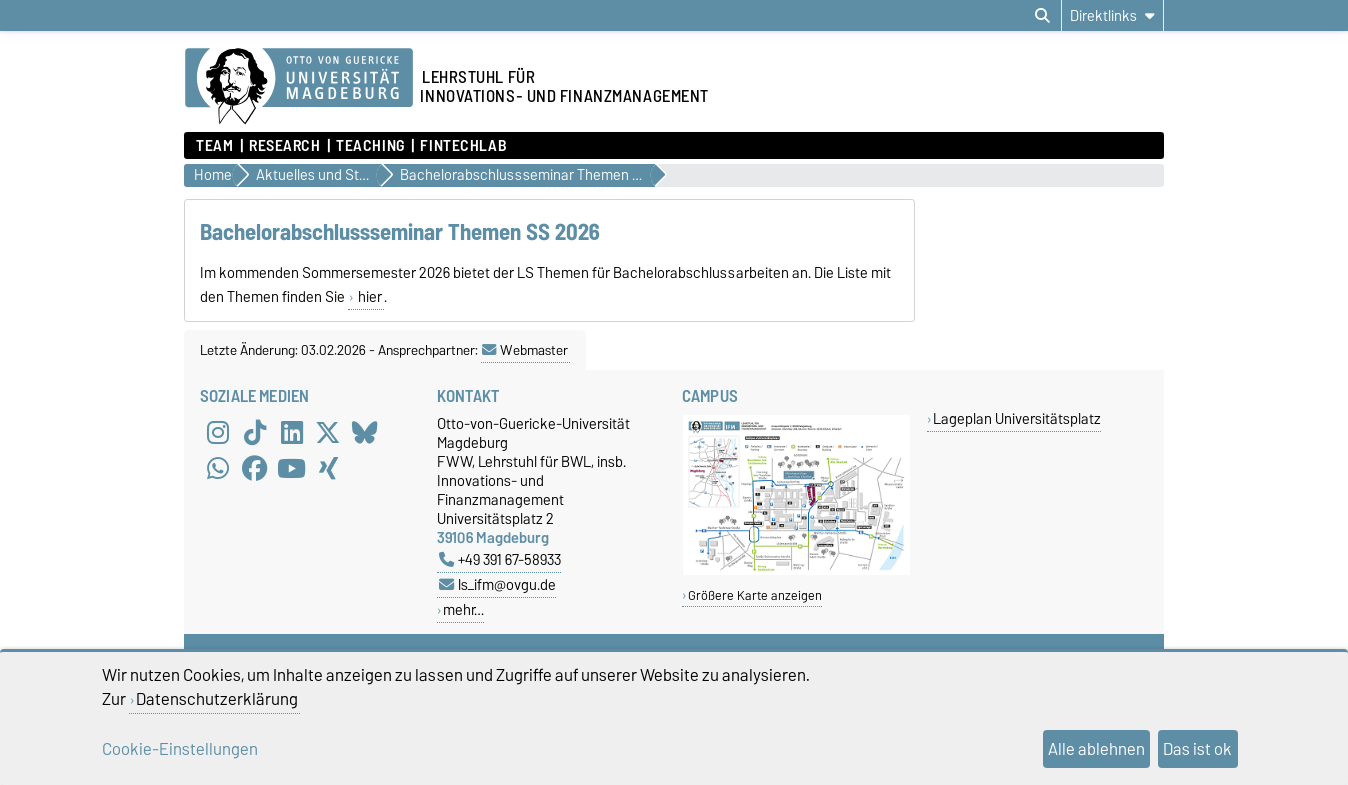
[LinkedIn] (292, 432)
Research (284, 146)
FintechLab (463, 146)
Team (214, 146)
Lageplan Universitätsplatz (1017, 418)
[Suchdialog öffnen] (1042, 16)
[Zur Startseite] (299, 87)
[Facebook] (255, 468)
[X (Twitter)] (328, 432)
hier (368, 297)
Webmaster (525, 350)
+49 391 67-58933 (500, 559)
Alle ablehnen (1096, 749)
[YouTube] (292, 468)
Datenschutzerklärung (217, 699)
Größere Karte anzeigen (755, 595)
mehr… (463, 609)
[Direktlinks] (1112, 15)
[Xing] (328, 468)
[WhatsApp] (218, 468)
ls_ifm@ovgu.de (497, 584)
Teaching (370, 146)
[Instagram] (218, 432)
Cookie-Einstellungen (180, 749)
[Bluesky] (365, 432)
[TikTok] (255, 432)
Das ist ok (1197, 749)
